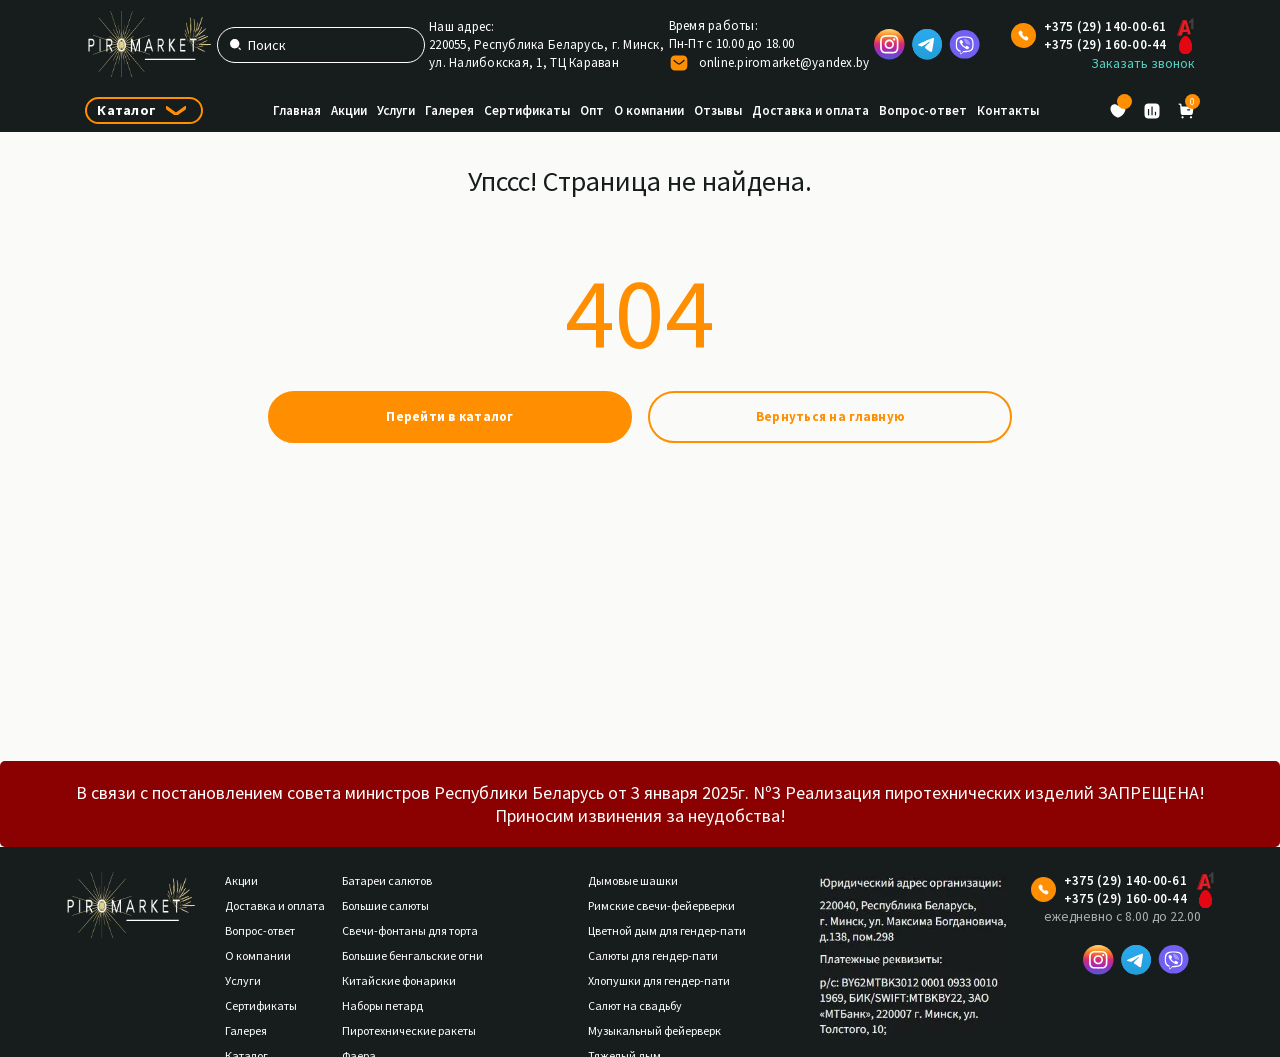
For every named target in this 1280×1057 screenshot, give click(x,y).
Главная (297, 110)
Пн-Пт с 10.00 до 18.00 (732, 43)
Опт (592, 110)
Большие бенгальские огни (412, 955)
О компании (649, 110)
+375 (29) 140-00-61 (1105, 26)
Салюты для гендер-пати (653, 955)
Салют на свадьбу (635, 1005)
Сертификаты (527, 110)
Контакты (1008, 110)
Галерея (449, 110)
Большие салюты (385, 905)
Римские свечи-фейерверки (661, 905)
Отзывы (718, 110)
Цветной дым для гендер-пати (667, 930)
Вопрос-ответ (923, 110)
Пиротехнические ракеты (409, 1030)
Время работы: (713, 25)
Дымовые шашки (633, 880)
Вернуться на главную (830, 416)
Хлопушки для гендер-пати (659, 980)
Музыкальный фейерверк (654, 1030)
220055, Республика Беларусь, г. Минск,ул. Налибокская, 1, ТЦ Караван (546, 53)
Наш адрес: (462, 26)
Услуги (396, 110)
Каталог (126, 110)
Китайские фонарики (399, 980)
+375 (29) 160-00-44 (1105, 44)
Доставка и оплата (810, 110)
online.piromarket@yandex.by (784, 62)
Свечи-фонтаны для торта (410, 930)
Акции (349, 110)
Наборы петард (382, 1005)
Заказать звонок (1143, 63)
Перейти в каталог (449, 416)
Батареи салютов (387, 880)
